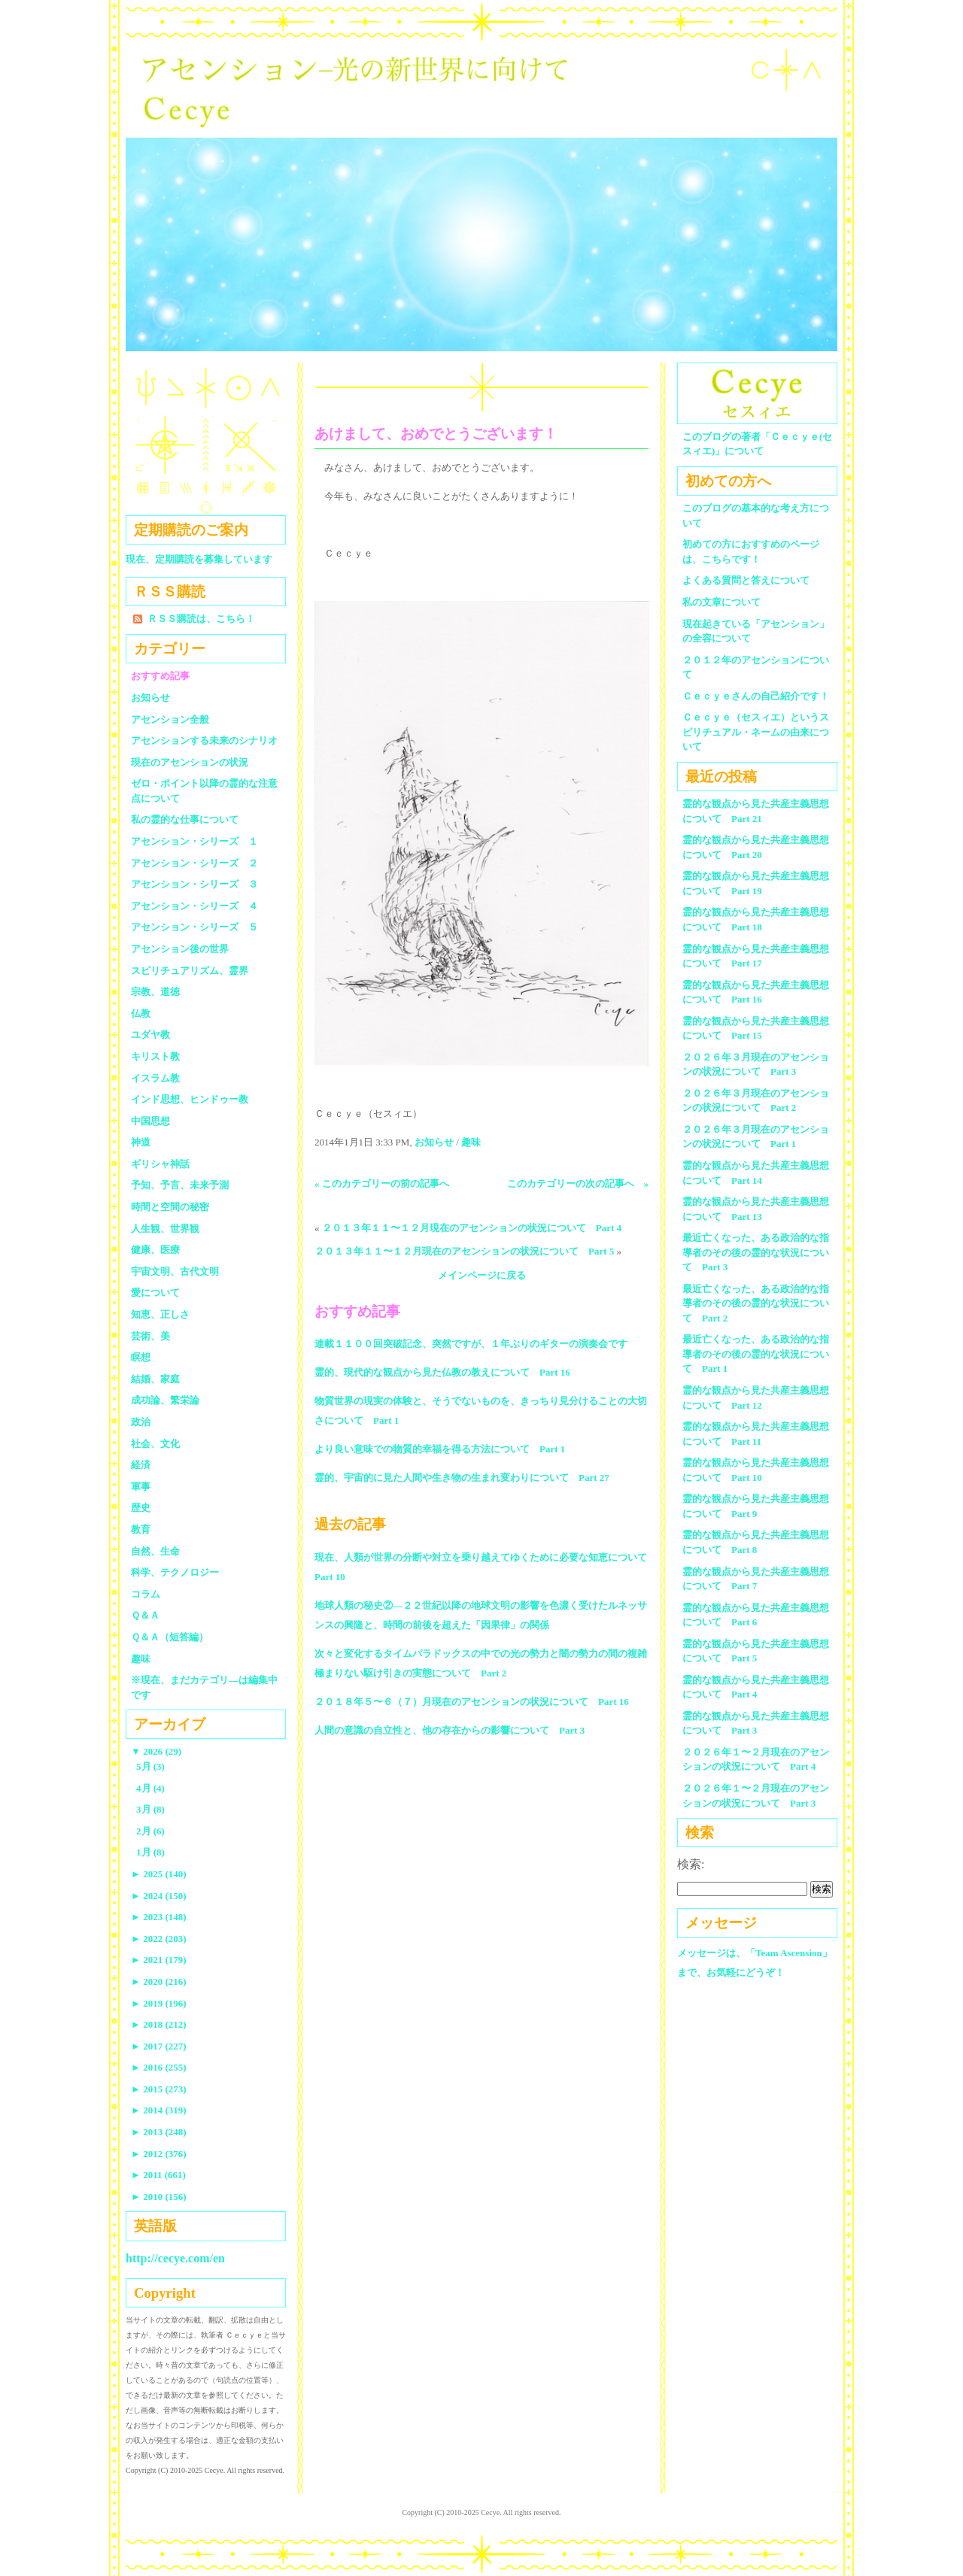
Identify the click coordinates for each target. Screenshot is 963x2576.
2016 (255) (159, 2067)
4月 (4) (150, 1788)
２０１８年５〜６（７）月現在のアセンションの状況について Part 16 (471, 1701)
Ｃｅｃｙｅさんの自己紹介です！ (755, 696)
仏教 (140, 1013)
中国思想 (150, 1121)
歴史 (140, 1507)
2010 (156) (159, 2196)
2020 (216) (159, 1981)
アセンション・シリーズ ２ (194, 863)
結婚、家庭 (155, 1379)
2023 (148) (159, 1916)
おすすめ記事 (160, 675)
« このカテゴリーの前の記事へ (381, 1183)
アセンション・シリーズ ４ (194, 906)
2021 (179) (159, 1959)
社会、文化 (155, 1443)
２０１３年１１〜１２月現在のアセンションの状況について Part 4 (471, 1227)
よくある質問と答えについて (746, 580)
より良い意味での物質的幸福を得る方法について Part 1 (439, 1449)
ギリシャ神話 (160, 1164)
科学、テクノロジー (175, 1572)
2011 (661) (158, 2174)
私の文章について (721, 602)
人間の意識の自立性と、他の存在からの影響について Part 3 (449, 1730)
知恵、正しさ (160, 1314)
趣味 (471, 1142)
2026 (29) (156, 1751)
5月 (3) (150, 1766)
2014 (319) (159, 2110)
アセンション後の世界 (180, 948)
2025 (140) (159, 1874)
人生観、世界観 (165, 1228)
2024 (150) (159, 1895)
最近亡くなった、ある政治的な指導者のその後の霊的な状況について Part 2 (755, 1303)
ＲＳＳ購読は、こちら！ (201, 618)
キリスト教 (155, 1056)
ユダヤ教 (150, 1034)
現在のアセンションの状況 (189, 762)
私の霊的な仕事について (184, 819)
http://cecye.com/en (175, 2258)
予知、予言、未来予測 (180, 1185)
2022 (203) (159, 1938)
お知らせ (434, 1142)
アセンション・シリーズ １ (194, 841)
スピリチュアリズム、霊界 (189, 970)
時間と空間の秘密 (170, 1206)
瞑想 (140, 1357)
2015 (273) (159, 2089)
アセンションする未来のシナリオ (204, 740)
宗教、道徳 (155, 991)
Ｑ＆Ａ (150, 1615)
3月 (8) (150, 1809)
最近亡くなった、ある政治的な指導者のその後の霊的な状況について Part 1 (755, 1354)
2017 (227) (159, 2046)
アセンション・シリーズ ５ (194, 927)
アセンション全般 (170, 719)
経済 (140, 1464)
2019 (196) (159, 2003)
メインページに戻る (482, 1275)
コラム (145, 1594)
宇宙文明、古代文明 (175, 1271)
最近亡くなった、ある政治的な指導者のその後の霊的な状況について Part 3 (755, 1252)
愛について (155, 1292)
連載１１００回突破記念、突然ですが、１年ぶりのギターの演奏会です (470, 1343)
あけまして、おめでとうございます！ (435, 433)
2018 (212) (159, 2024)
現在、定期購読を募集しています (199, 559)
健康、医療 (155, 1249)
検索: (690, 1864)
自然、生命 (155, 1551)
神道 (140, 1142)
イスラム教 (155, 1078)
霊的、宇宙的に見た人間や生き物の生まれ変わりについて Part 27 (461, 1477)
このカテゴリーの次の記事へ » (578, 1183)
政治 (140, 1422)
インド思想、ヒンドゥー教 (189, 1099)
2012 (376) (159, 2153)
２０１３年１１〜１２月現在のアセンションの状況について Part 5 (464, 1251)
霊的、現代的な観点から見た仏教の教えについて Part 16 (442, 1372)
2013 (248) (159, 2132)
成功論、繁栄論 (165, 1400)
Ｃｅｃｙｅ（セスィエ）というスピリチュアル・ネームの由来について (755, 732)
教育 (140, 1529)
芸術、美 (150, 1336)
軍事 (140, 1486)
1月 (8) (150, 1852)
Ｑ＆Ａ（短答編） (169, 1637)
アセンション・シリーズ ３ (194, 884)
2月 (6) (150, 1831)
